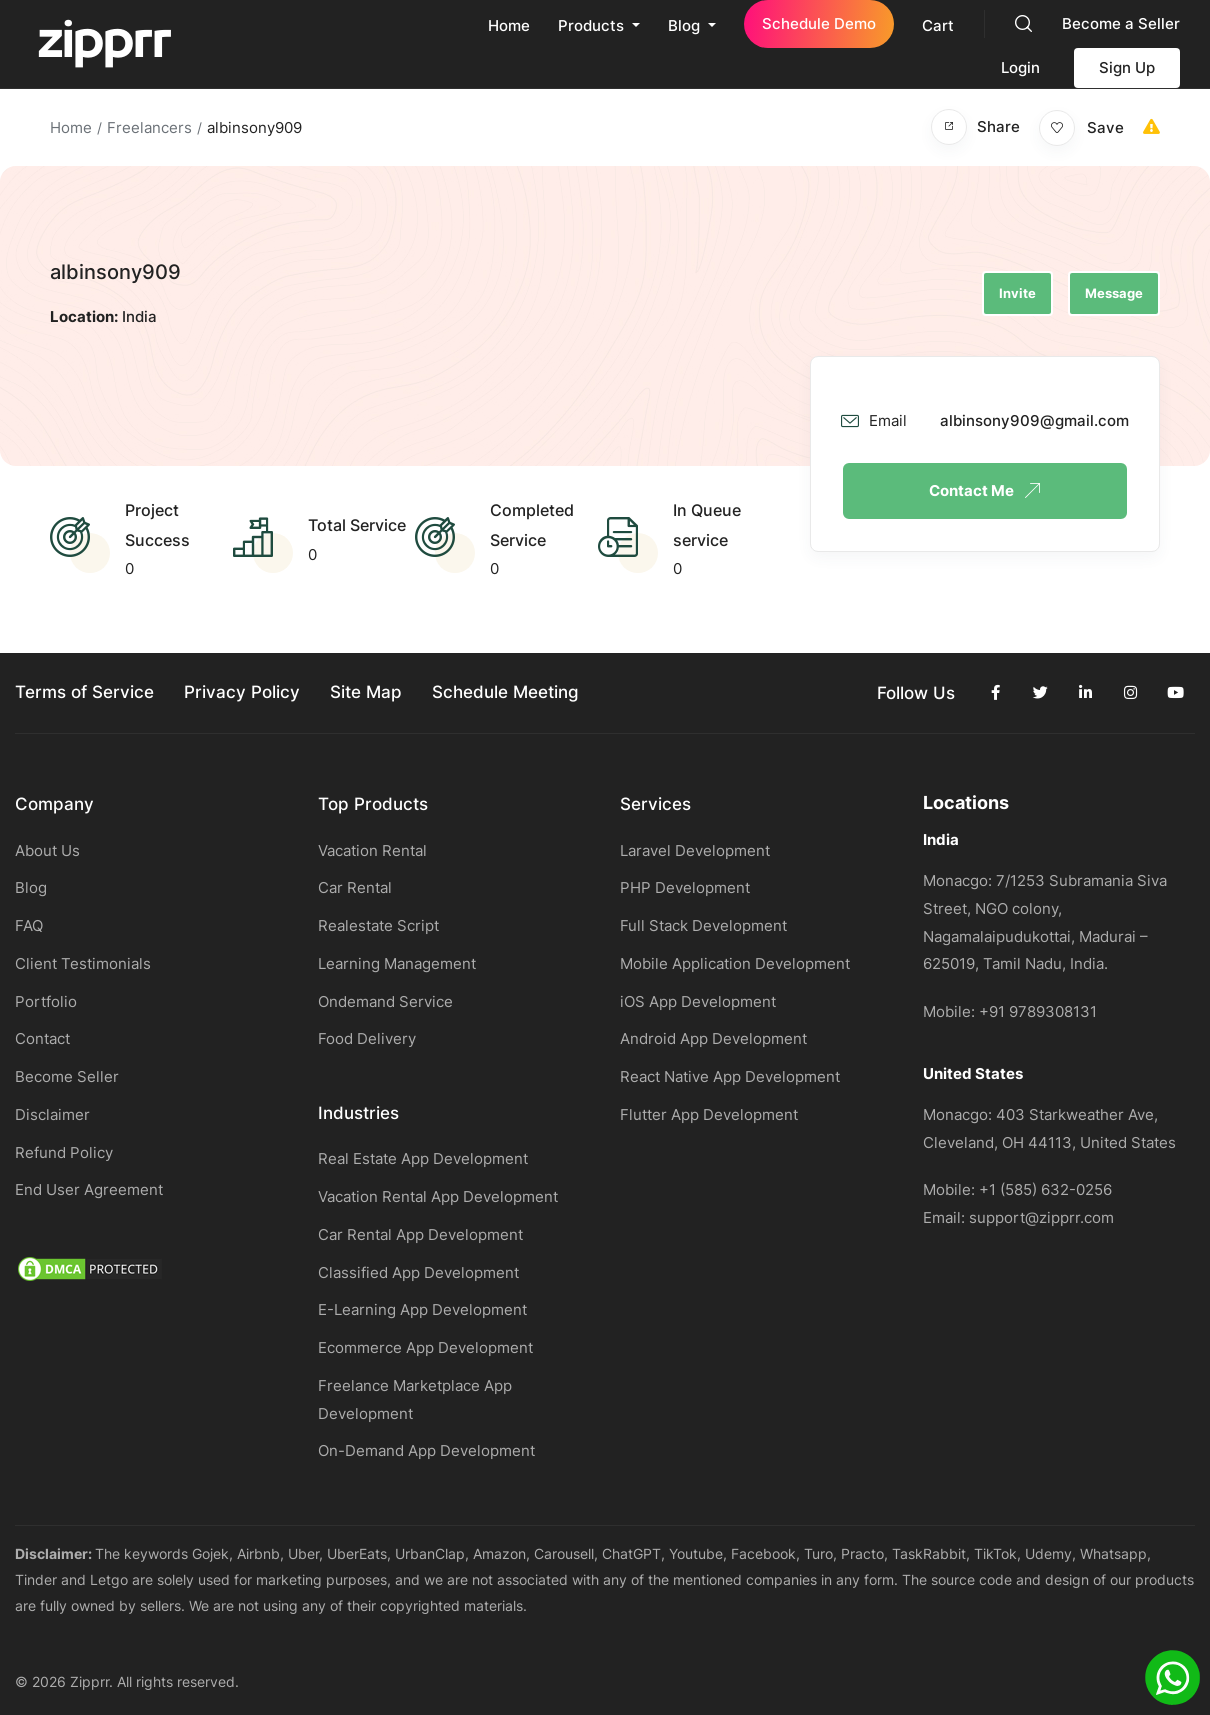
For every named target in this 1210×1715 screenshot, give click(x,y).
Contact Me (984, 490)
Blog (686, 25)
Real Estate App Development (423, 1158)
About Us (47, 850)
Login (1020, 67)
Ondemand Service (385, 1001)
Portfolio (46, 1001)
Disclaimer (52, 1114)
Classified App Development (418, 1272)
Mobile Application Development (735, 963)
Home (509, 25)
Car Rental (355, 887)
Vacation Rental (372, 850)
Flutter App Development (709, 1114)
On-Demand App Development (426, 1450)
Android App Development (713, 1038)
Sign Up (1127, 67)
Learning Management (397, 963)
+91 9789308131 (1038, 1011)
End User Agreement (89, 1189)
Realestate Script (378, 925)
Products (593, 25)
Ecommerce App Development (425, 1347)
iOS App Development (698, 1001)
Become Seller (67, 1076)
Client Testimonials (83, 963)
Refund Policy (64, 1152)
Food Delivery (367, 1038)
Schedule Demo (819, 23)
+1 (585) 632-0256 (1045, 1189)
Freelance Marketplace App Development (415, 1399)
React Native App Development (730, 1076)
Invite (1017, 293)
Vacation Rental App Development (438, 1196)
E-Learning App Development (422, 1309)
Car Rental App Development (420, 1234)
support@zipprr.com (1041, 1217)
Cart (938, 25)
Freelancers (149, 127)
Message (1114, 293)
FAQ (29, 925)
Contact (42, 1038)
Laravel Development (695, 850)
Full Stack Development (703, 925)
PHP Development (685, 887)
